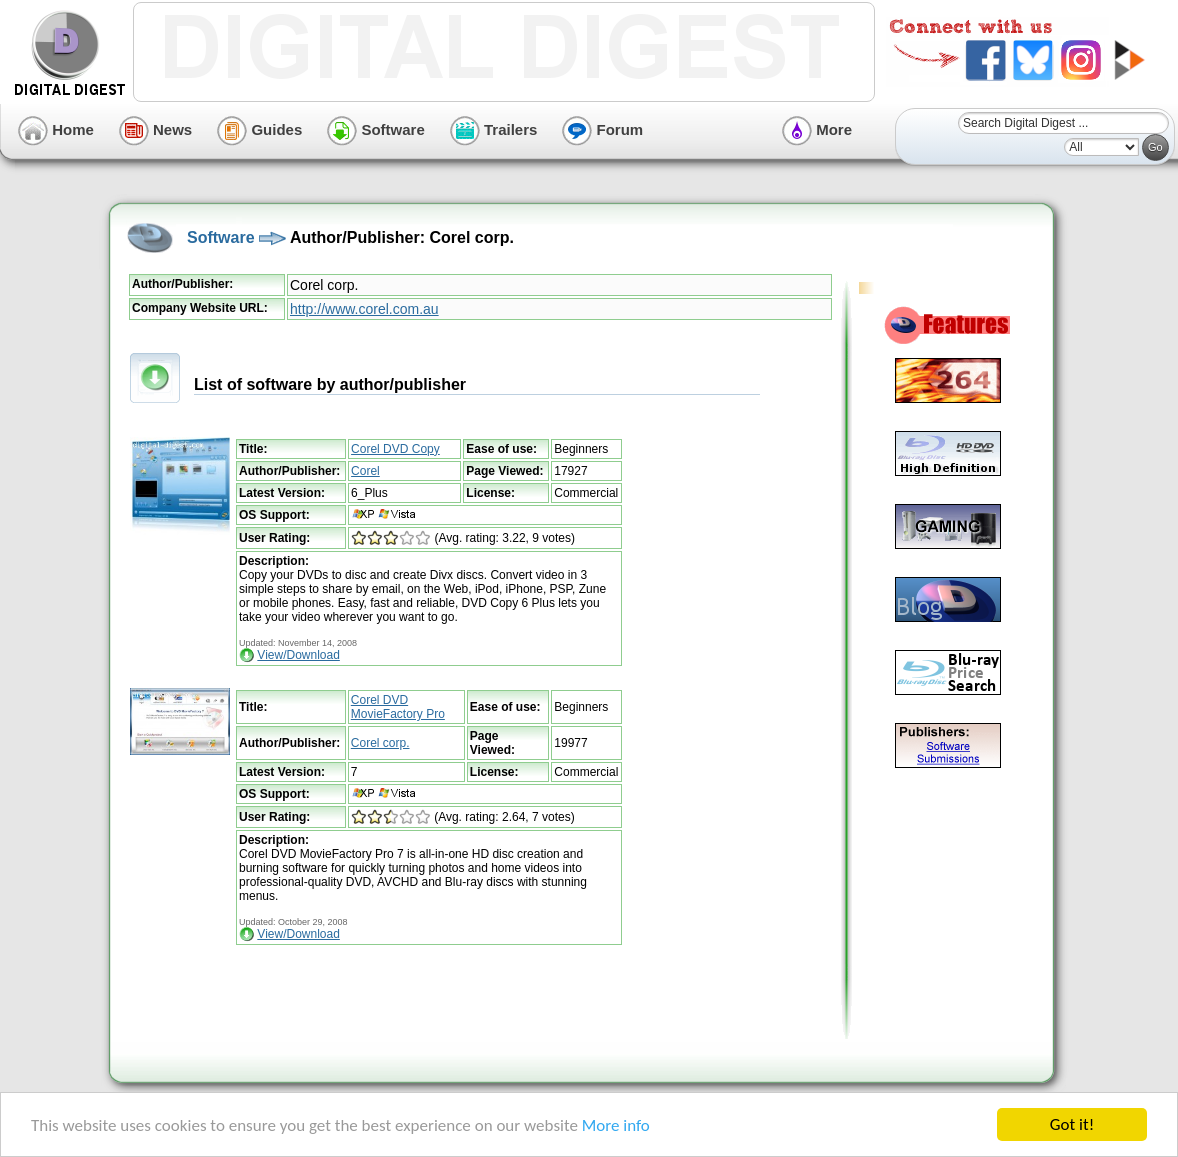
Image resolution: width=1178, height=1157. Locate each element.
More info (616, 1125)
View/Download (298, 655)
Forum (602, 129)
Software (376, 129)
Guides (259, 129)
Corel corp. (380, 743)
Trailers (494, 129)
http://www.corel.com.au (364, 309)
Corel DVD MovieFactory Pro (398, 707)
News (155, 129)
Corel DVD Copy (395, 449)
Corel (365, 471)
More (817, 129)
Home (56, 129)
